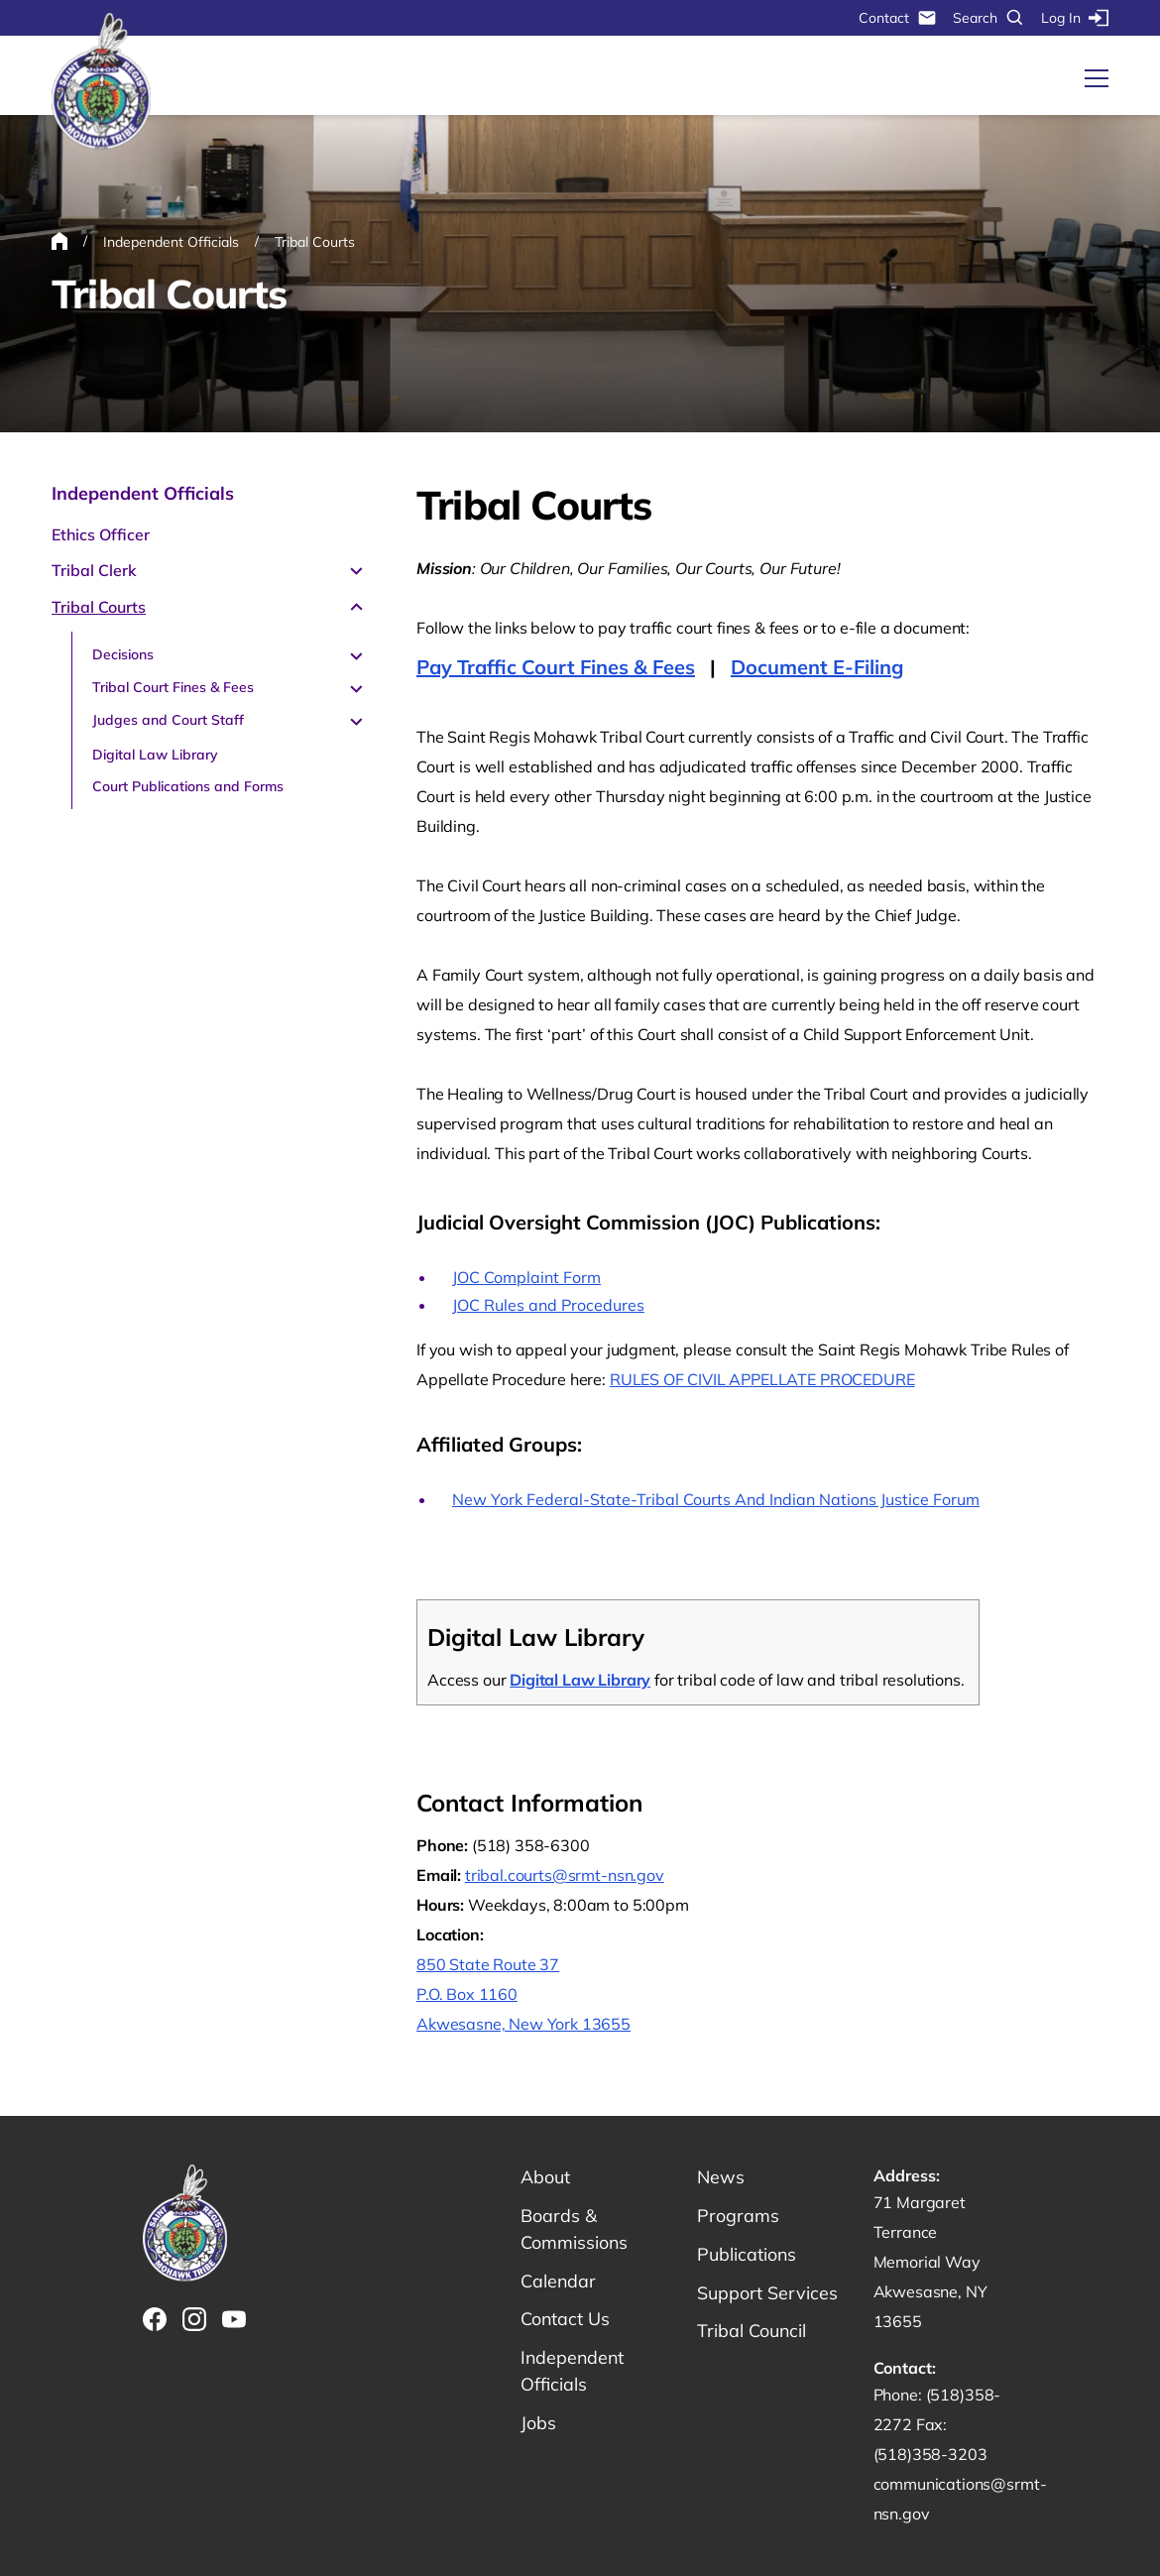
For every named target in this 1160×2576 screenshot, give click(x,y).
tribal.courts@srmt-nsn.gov (564, 1875)
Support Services (767, 2293)
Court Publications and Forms (188, 786)
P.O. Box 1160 (467, 1994)
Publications (747, 2254)
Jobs (538, 2423)
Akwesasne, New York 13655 (523, 2024)
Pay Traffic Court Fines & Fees (555, 666)
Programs (738, 2215)
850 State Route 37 (487, 1964)
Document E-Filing (817, 666)
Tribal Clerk (94, 570)
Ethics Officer (101, 534)
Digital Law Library (155, 754)
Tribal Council (752, 2331)
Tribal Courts (99, 607)
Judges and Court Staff (168, 720)
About (545, 2177)
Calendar (559, 2281)
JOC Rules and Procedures (548, 1305)
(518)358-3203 (930, 2454)
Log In (1074, 18)
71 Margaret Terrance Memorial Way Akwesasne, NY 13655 (930, 2261)
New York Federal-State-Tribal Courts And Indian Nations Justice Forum (716, 1499)
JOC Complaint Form (526, 1277)
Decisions (123, 654)
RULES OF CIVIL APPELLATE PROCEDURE (762, 1379)
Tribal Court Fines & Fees (173, 687)
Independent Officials (143, 493)
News (721, 2177)
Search (989, 18)
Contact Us (566, 2319)
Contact (898, 18)
